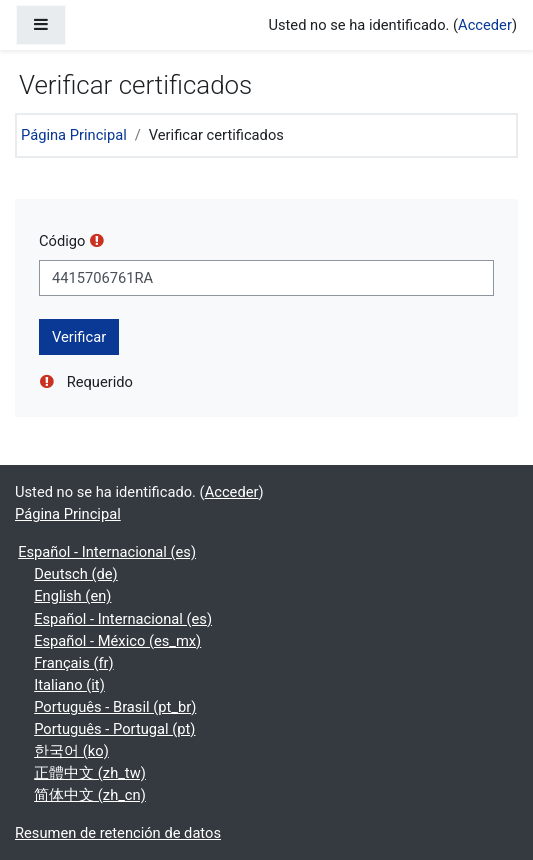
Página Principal (74, 135)
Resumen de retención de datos (118, 833)
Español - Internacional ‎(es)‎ (107, 552)
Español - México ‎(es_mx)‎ (117, 641)
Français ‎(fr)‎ (73, 663)
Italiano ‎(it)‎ (69, 685)
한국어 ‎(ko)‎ (71, 751)
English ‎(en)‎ (72, 596)
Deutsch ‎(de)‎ (76, 574)
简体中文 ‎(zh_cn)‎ (90, 795)
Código (62, 241)
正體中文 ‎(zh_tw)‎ (90, 773)
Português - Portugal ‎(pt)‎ (114, 729)
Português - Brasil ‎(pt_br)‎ (115, 707)
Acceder (485, 25)
